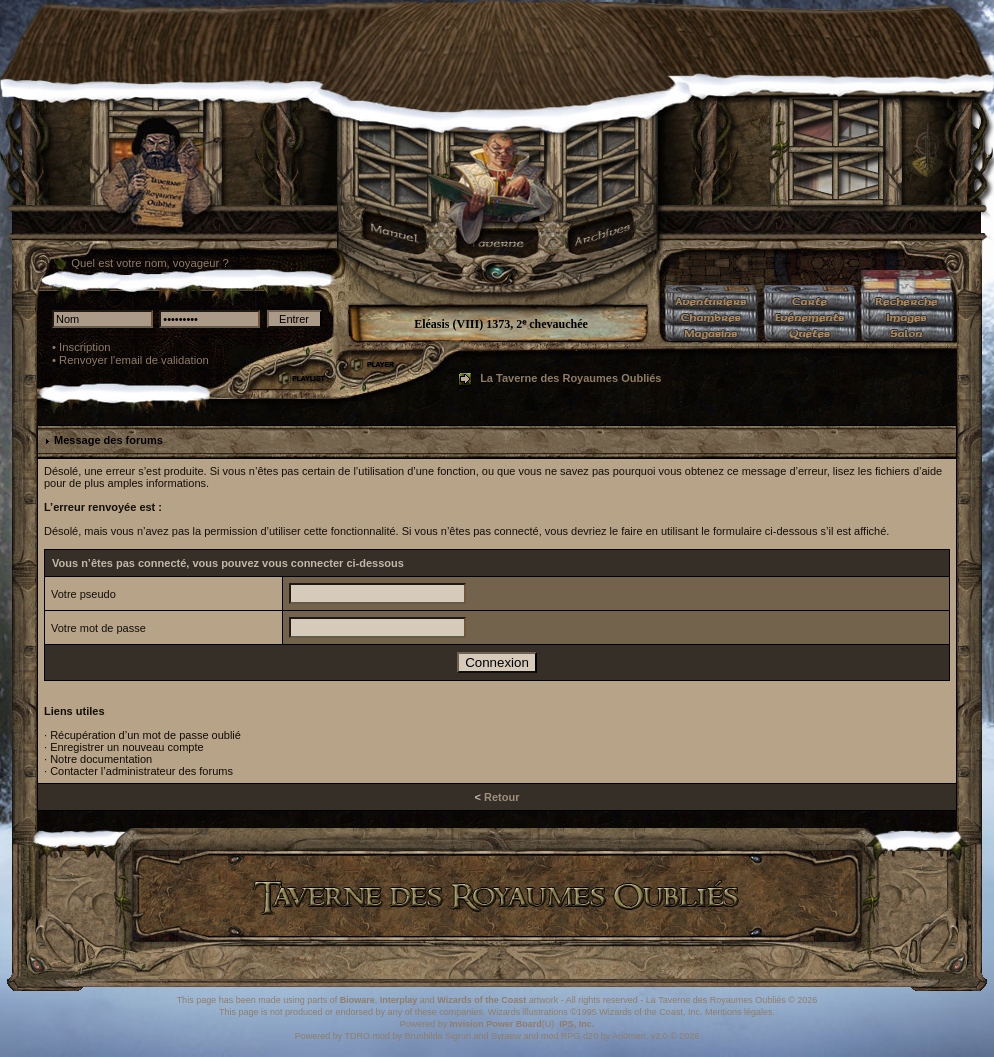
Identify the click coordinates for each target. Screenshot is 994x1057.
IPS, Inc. (576, 1024)
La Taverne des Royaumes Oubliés (570, 378)
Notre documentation (101, 759)
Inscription (85, 347)
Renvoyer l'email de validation (134, 360)
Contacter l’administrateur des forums (141, 771)
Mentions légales (739, 1012)
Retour (501, 797)
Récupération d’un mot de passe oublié (145, 735)
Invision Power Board (496, 1024)
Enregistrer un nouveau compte (126, 747)
